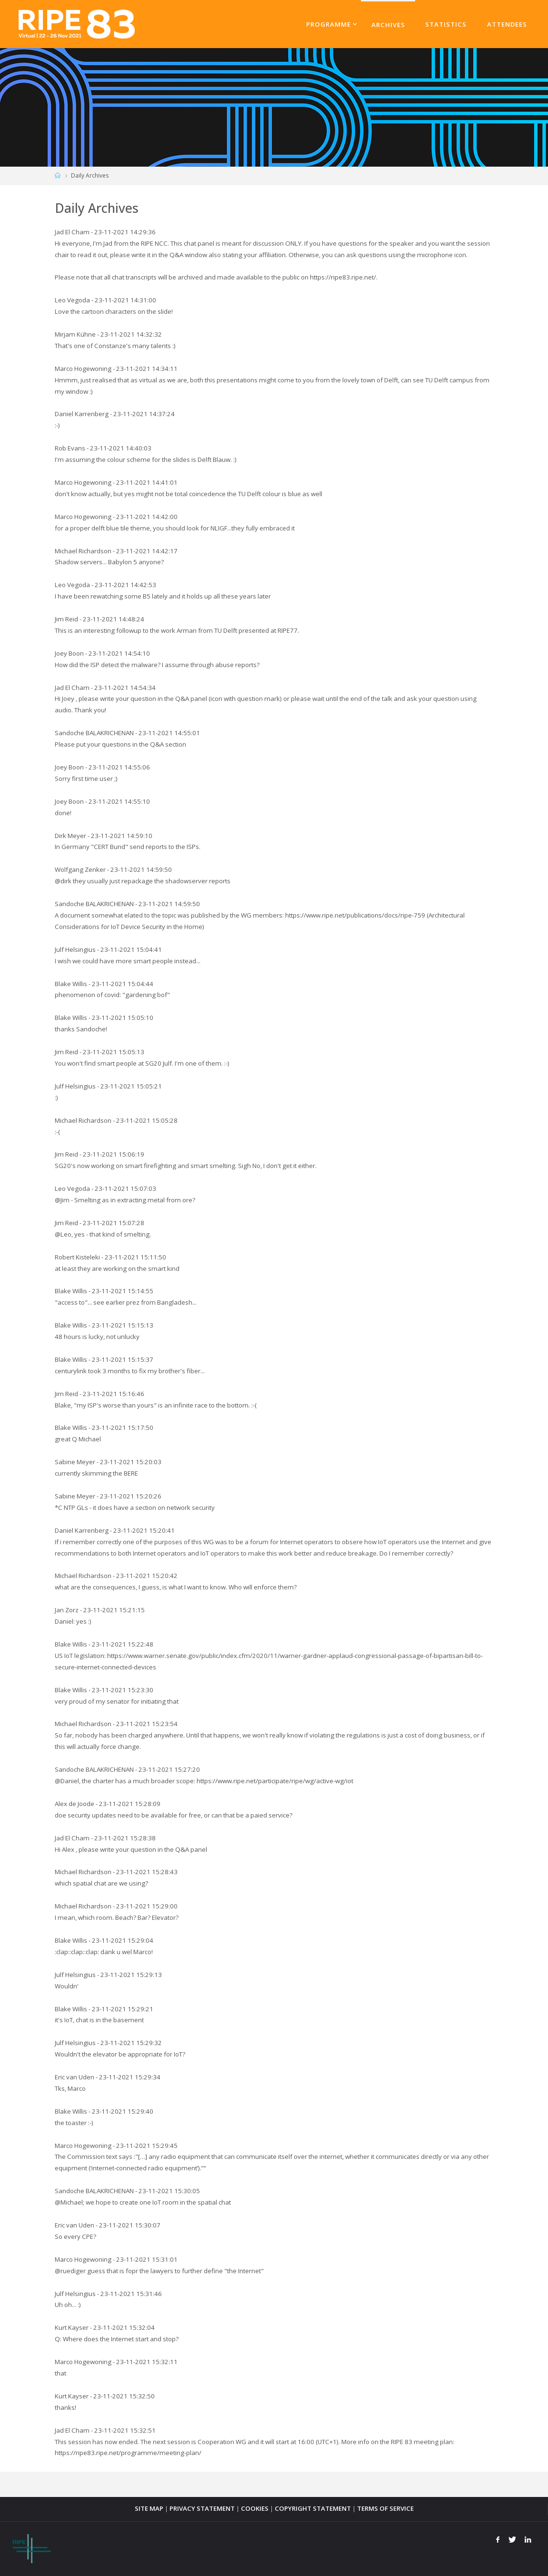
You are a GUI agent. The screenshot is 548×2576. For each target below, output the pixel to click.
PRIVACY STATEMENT (202, 2508)
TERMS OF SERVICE (385, 2508)
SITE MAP (149, 2508)
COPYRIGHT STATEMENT (313, 2508)
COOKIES (255, 2508)
